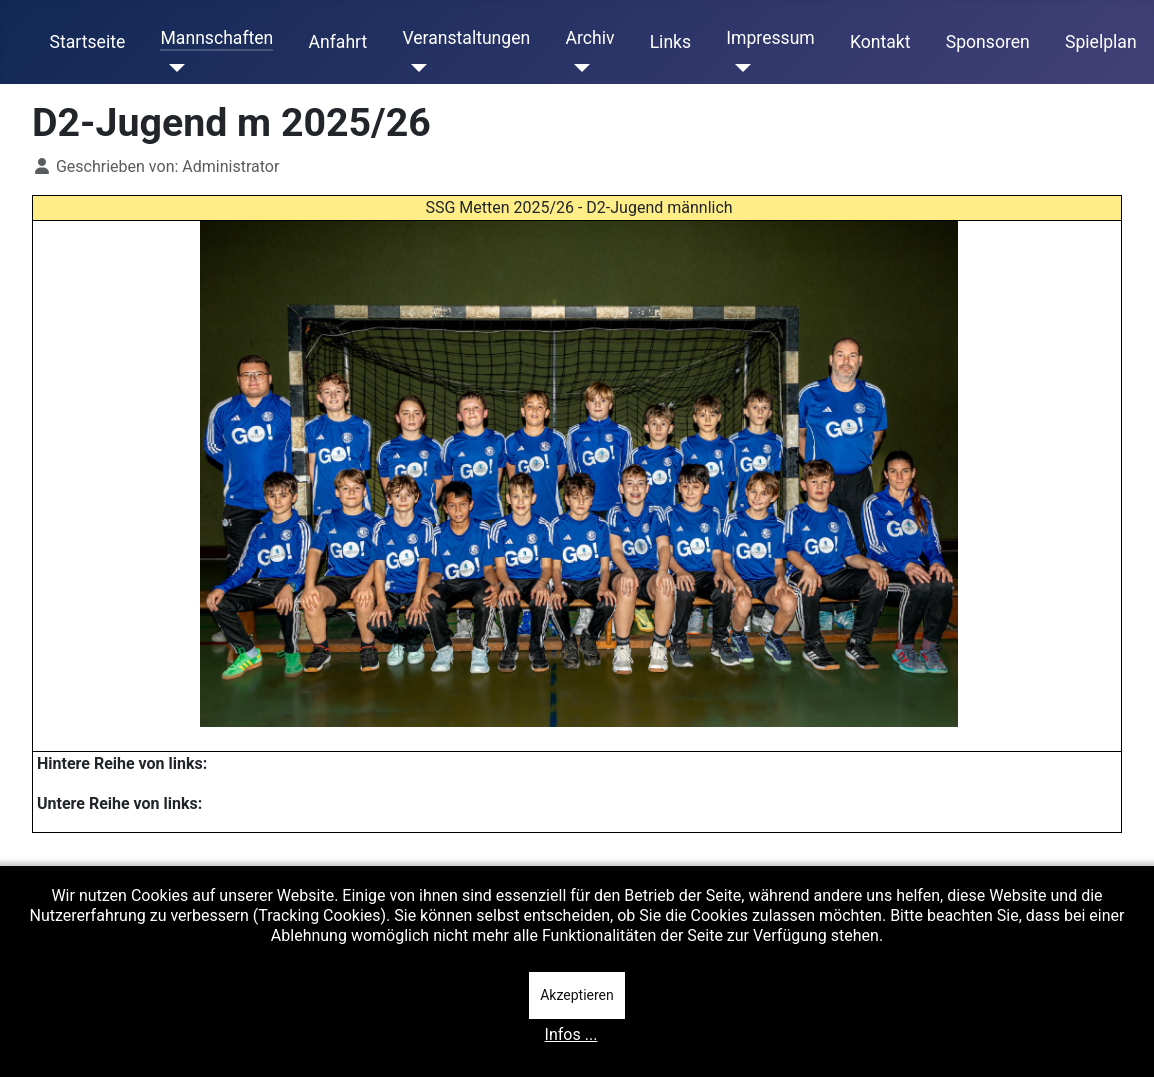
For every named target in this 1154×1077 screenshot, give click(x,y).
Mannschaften (216, 38)
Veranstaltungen (466, 38)
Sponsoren (988, 42)
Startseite (88, 42)
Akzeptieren (577, 995)
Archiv (589, 38)
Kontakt (880, 42)
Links (670, 42)
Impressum (770, 38)
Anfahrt (338, 42)
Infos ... (571, 1034)
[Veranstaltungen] (414, 68)
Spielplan (1101, 42)
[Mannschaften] (172, 68)
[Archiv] (577, 68)
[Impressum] (738, 68)
